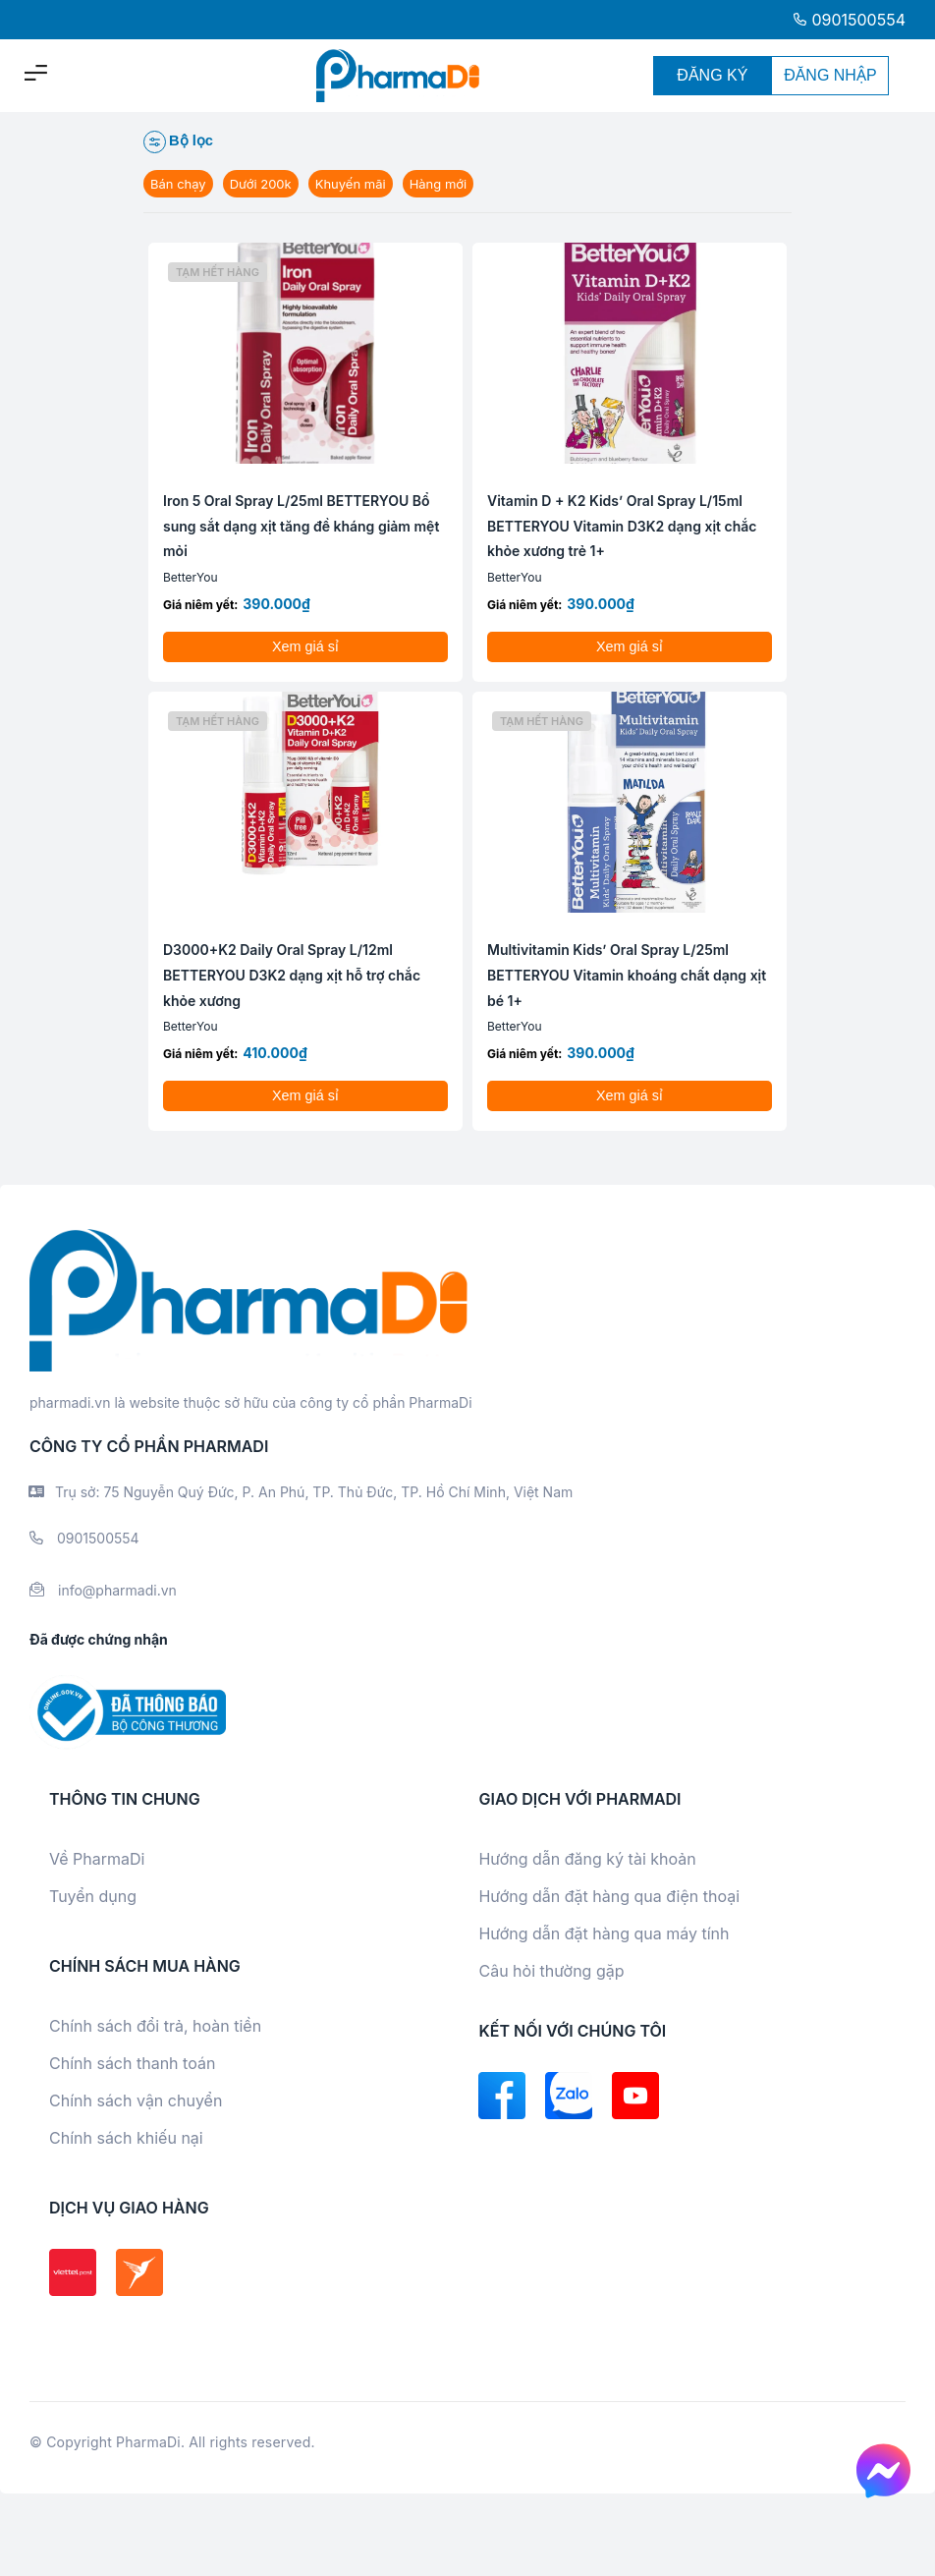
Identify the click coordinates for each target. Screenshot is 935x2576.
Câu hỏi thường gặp (551, 1971)
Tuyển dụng (93, 1896)
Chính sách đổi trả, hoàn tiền (155, 2026)
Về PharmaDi (96, 1859)
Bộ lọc (178, 142)
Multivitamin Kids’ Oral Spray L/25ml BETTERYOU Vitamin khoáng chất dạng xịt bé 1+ (626, 974)
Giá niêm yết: (200, 604)
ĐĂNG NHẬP (830, 75)
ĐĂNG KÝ (712, 75)
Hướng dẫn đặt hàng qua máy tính (603, 1933)
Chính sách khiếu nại (126, 2138)
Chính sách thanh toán (132, 2063)
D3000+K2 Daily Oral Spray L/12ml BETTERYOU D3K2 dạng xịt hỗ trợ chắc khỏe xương (291, 974)
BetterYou (190, 577)
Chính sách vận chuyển (135, 2100)
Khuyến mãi (350, 184)
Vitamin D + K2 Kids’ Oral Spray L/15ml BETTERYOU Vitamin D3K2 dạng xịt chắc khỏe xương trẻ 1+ (621, 525)
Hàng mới (439, 184)
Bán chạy (178, 184)
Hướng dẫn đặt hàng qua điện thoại (609, 1896)
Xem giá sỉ (305, 646)
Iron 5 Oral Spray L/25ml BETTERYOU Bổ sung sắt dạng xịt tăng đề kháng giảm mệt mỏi (301, 525)
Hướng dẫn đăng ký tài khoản (586, 1859)
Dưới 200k (261, 184)
